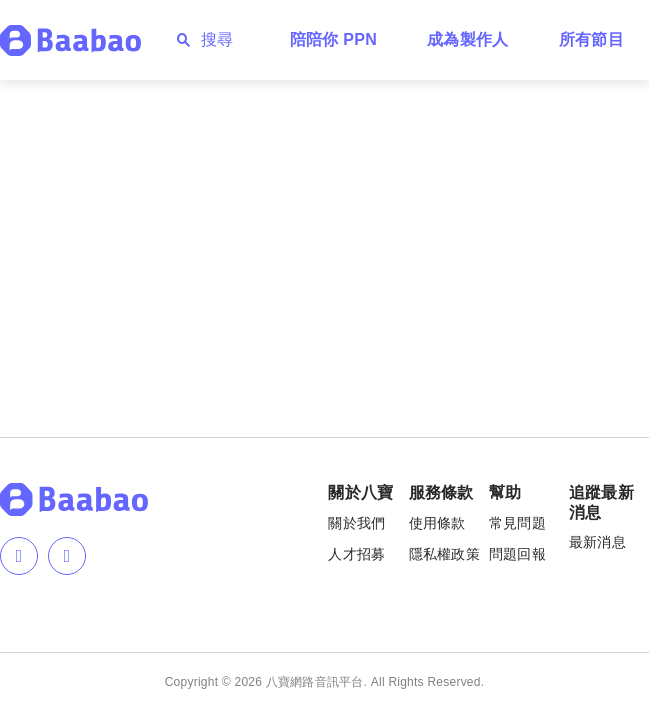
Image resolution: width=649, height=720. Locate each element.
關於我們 (356, 523)
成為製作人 (468, 39)
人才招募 (356, 554)
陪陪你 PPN (334, 39)
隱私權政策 (444, 554)
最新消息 (597, 542)
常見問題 (517, 523)
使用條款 (437, 523)
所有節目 (591, 39)
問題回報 (517, 554)
